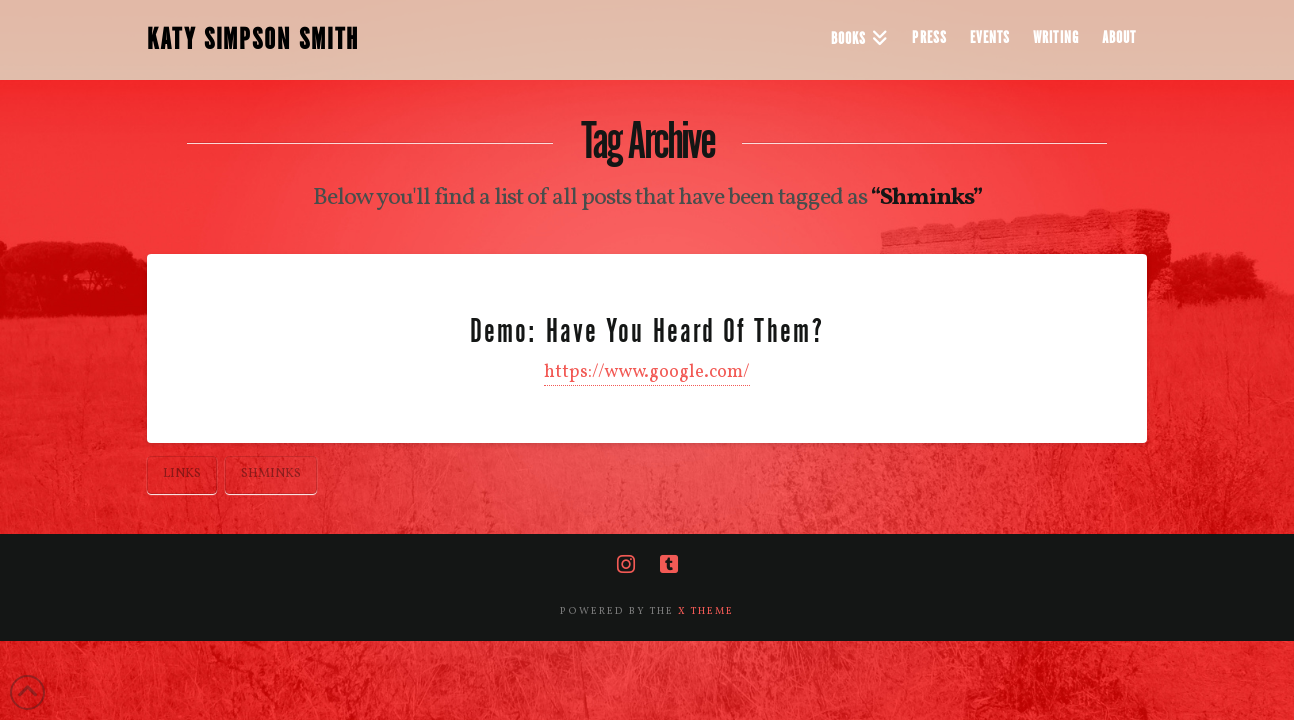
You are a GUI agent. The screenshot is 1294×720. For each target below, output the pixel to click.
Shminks (271, 474)
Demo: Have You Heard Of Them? (647, 331)
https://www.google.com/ (647, 372)
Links (182, 474)
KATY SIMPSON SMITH (253, 40)
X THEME (706, 611)
